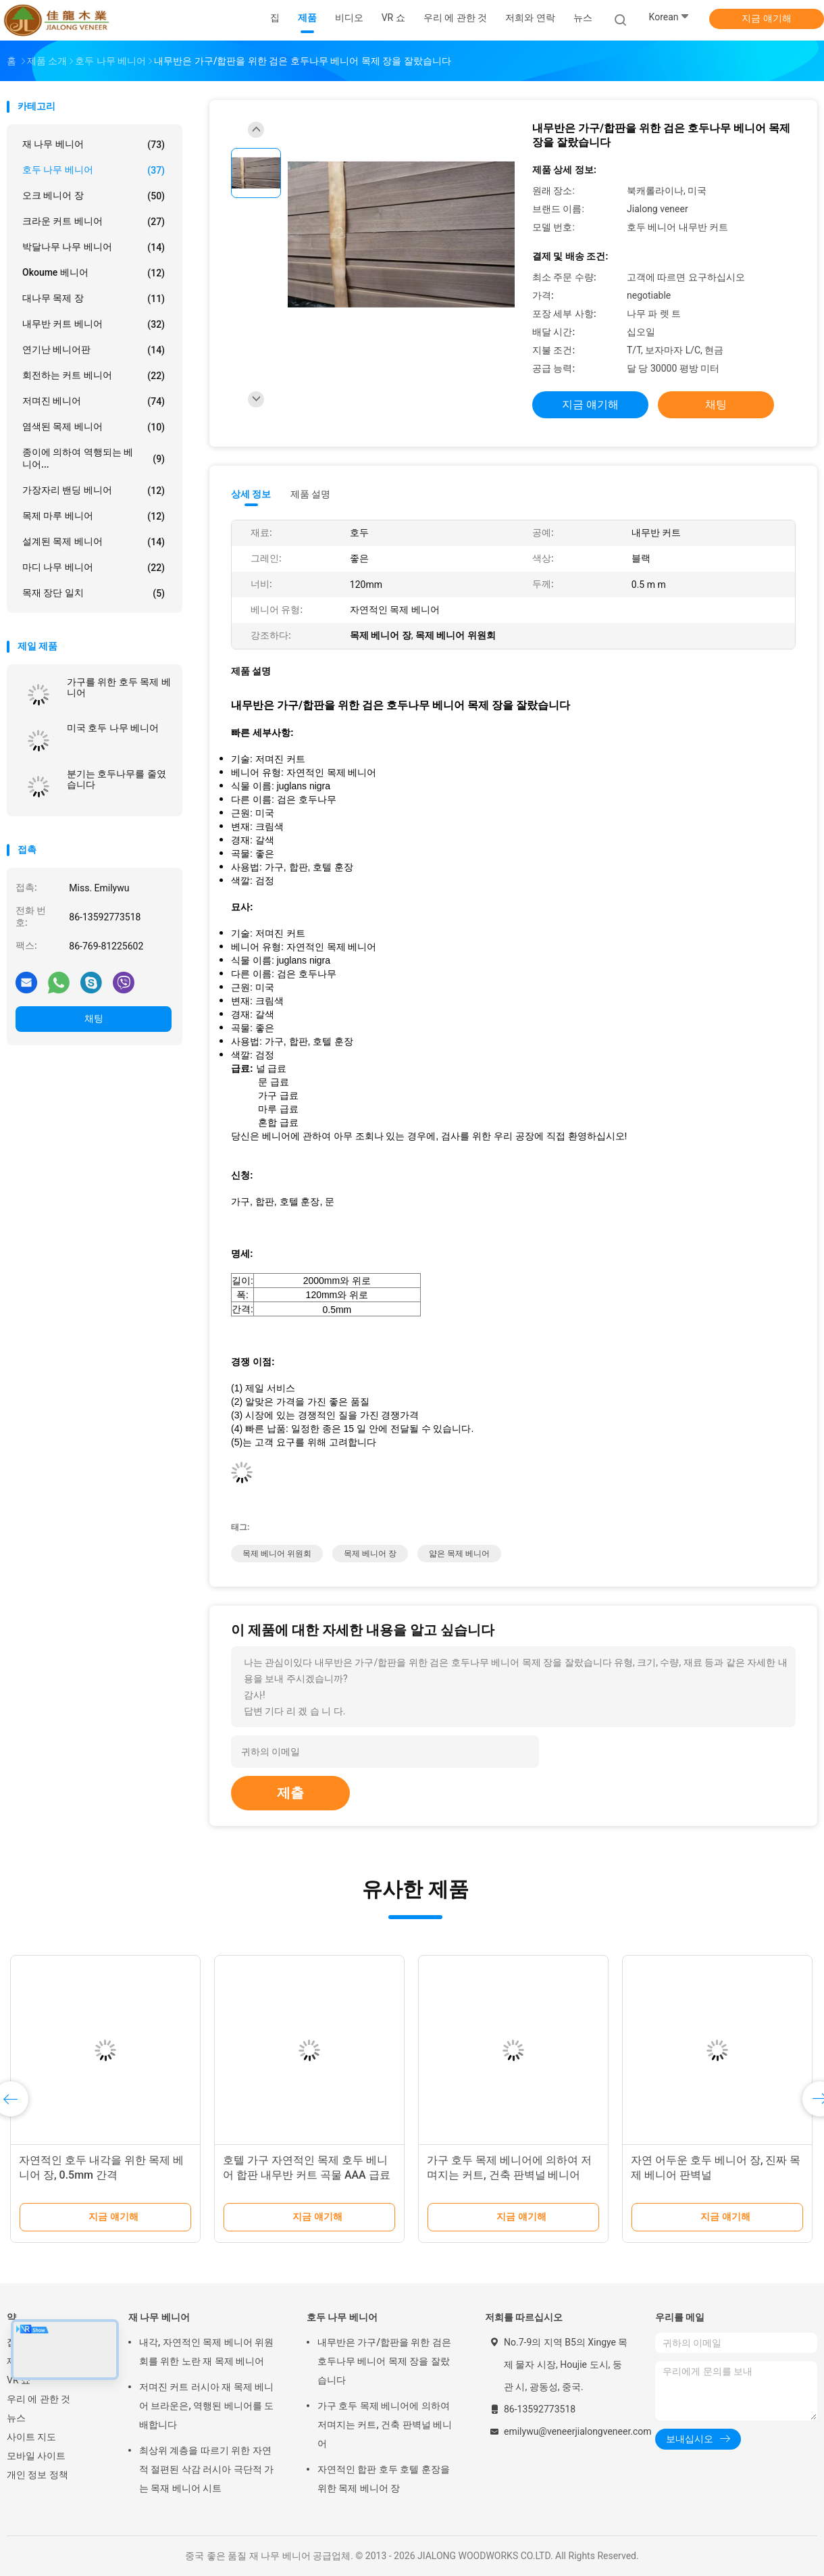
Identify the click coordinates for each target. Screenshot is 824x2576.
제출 (290, 1793)
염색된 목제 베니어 (93, 427)
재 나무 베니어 (93, 144)
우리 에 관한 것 (38, 2399)
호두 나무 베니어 (93, 170)
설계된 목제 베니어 (93, 542)
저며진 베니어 (93, 401)
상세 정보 (251, 494)
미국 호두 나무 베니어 (113, 727)
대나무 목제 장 (93, 298)
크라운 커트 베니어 (93, 221)
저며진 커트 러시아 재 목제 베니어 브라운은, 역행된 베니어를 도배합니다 (206, 2405)
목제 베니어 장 (370, 1553)
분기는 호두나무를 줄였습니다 (116, 779)
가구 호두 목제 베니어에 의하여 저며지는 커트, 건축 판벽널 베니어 (384, 2424)
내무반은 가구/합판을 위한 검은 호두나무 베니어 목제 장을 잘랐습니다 (384, 2361)
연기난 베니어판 (93, 350)
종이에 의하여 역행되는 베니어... (93, 458)
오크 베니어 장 (93, 196)
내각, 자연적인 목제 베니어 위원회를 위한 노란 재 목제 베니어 (206, 2352)
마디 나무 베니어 (93, 567)
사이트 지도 (31, 2436)
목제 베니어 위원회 (276, 1553)
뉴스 (16, 2417)
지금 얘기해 (766, 18)
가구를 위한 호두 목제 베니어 (119, 687)
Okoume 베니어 (93, 273)
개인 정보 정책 (37, 2474)
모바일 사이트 (36, 2455)
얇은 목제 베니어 (459, 1553)
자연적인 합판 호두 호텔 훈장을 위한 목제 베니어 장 (383, 2479)
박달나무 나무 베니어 (93, 247)
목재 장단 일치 (93, 593)
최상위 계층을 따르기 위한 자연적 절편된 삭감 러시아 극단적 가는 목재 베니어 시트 (206, 2469)
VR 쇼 (18, 2380)
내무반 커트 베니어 (93, 324)
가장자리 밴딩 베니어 (93, 490)
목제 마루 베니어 (93, 516)
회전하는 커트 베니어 (93, 375)
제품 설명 (310, 494)
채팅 (93, 1018)
